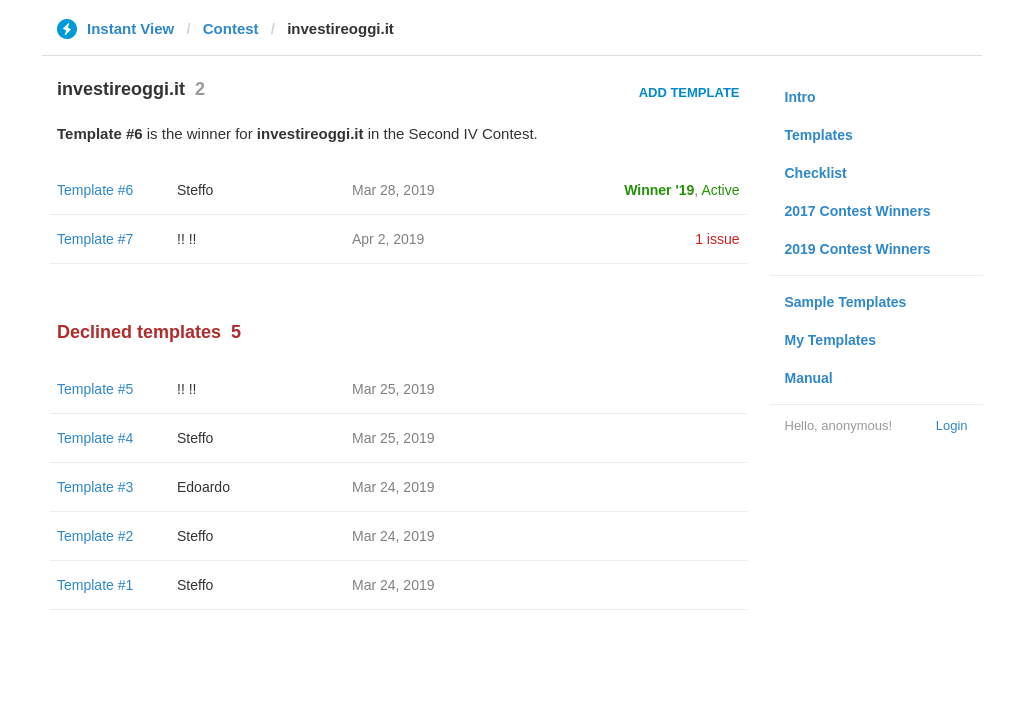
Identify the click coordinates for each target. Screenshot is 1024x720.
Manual (809, 378)
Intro (800, 97)
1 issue (717, 239)
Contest (231, 28)
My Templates (831, 340)
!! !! (186, 239)
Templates (819, 135)
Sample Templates (846, 302)
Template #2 (95, 536)
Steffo (195, 190)
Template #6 (95, 190)
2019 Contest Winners (858, 249)
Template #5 (95, 389)
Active (720, 190)
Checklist (816, 173)
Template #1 (95, 585)
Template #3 (95, 487)
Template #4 (95, 438)
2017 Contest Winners (858, 211)
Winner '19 (659, 190)
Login (952, 425)
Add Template (689, 92)
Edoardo (203, 487)
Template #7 (95, 239)
